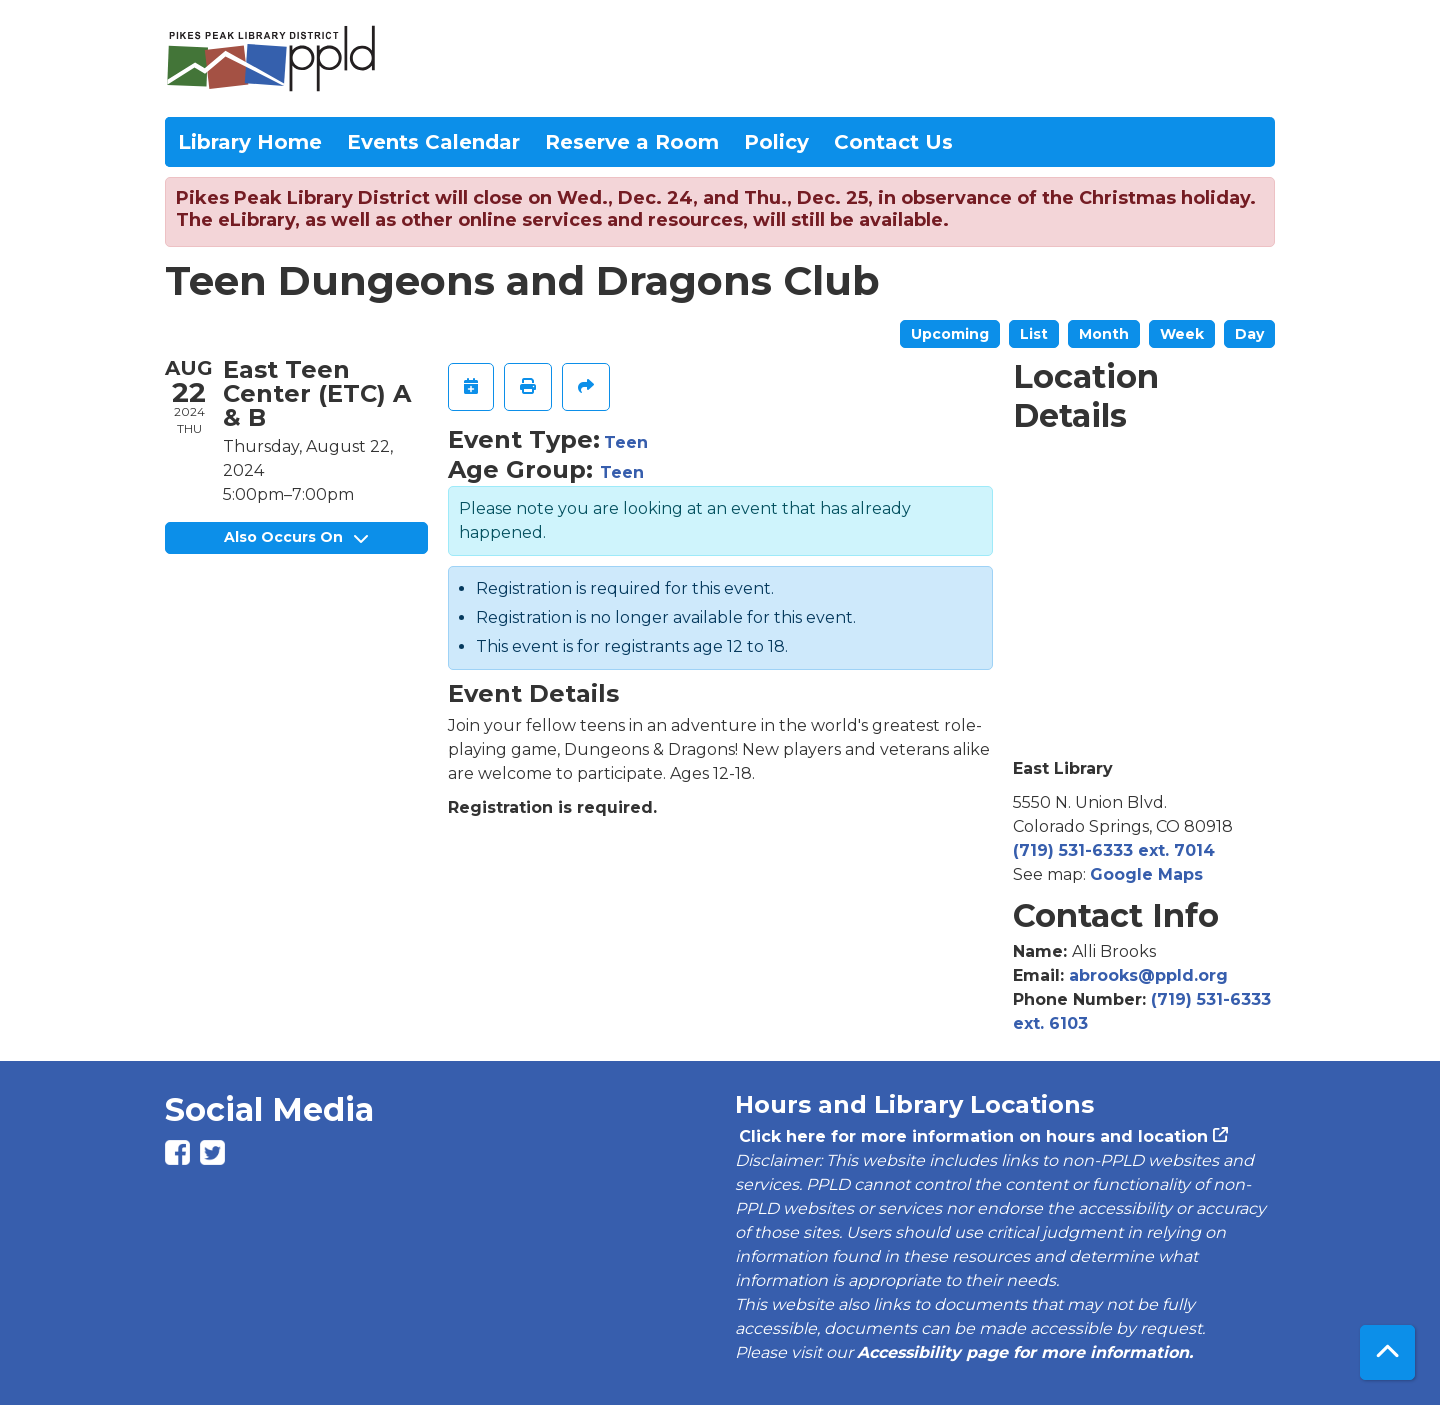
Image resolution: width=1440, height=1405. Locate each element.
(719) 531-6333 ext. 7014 (1114, 850)
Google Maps (1146, 874)
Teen (626, 442)
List (1034, 334)
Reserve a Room (632, 142)
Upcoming (950, 334)
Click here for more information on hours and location (971, 1136)
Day (1249, 334)
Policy (776, 142)
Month (1104, 334)
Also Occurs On (296, 537)
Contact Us (893, 142)
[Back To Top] (1387, 1352)
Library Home (250, 142)
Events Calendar (433, 142)
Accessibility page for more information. (1025, 1352)
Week (1182, 334)
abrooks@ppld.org (1148, 975)
